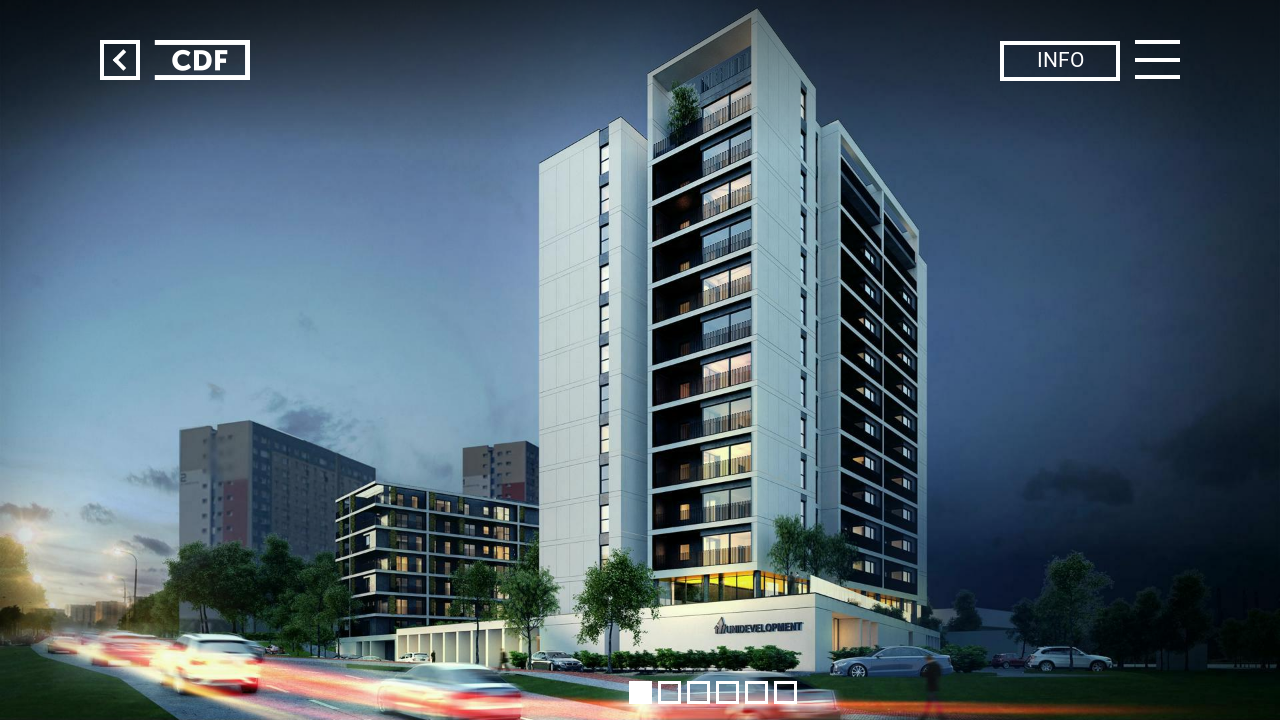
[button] (640, 692)
